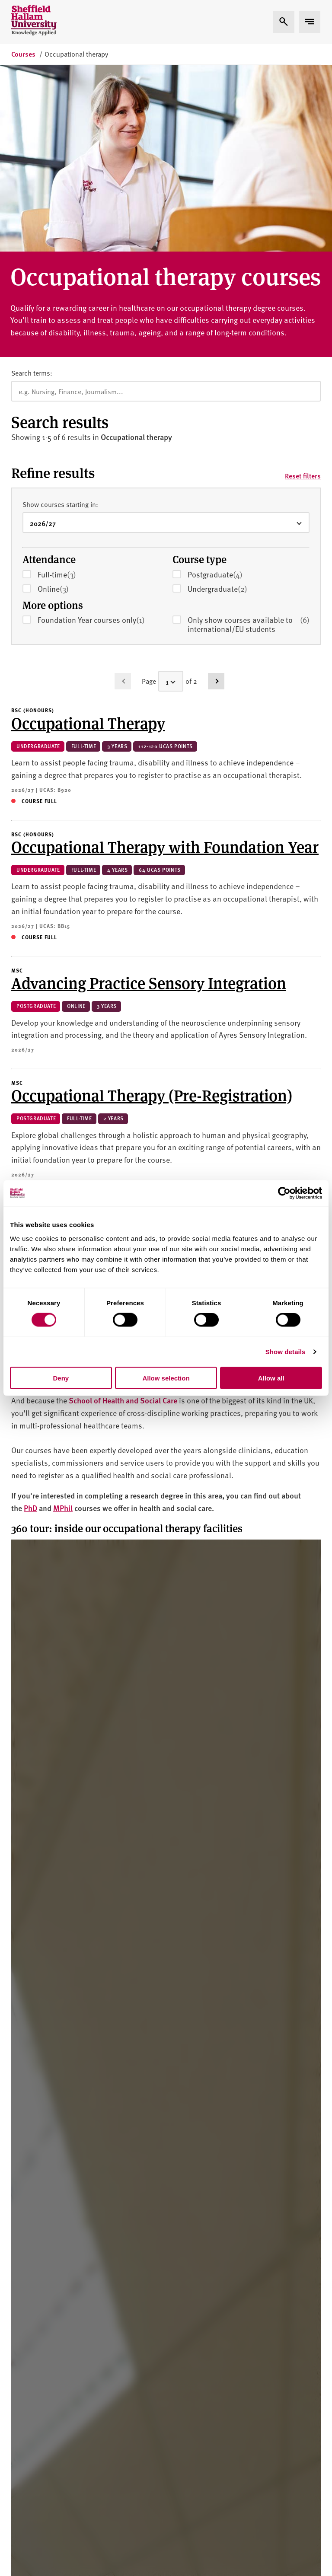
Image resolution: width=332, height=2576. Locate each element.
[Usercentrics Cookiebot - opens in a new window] (284, 1193)
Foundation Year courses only (91, 402)
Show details (285, 1351)
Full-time (70, 356)
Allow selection (165, 1377)
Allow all (271, 1377)
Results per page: (37, 1109)
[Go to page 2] (216, 463)
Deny (61, 1377)
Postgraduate (228, 356)
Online (66, 371)
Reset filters (303, 258)
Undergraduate (230, 371)
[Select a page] (170, 463)
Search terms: (31, 154)
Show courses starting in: (60, 286)
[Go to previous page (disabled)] (123, 463)
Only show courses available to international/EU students (249, 406)
